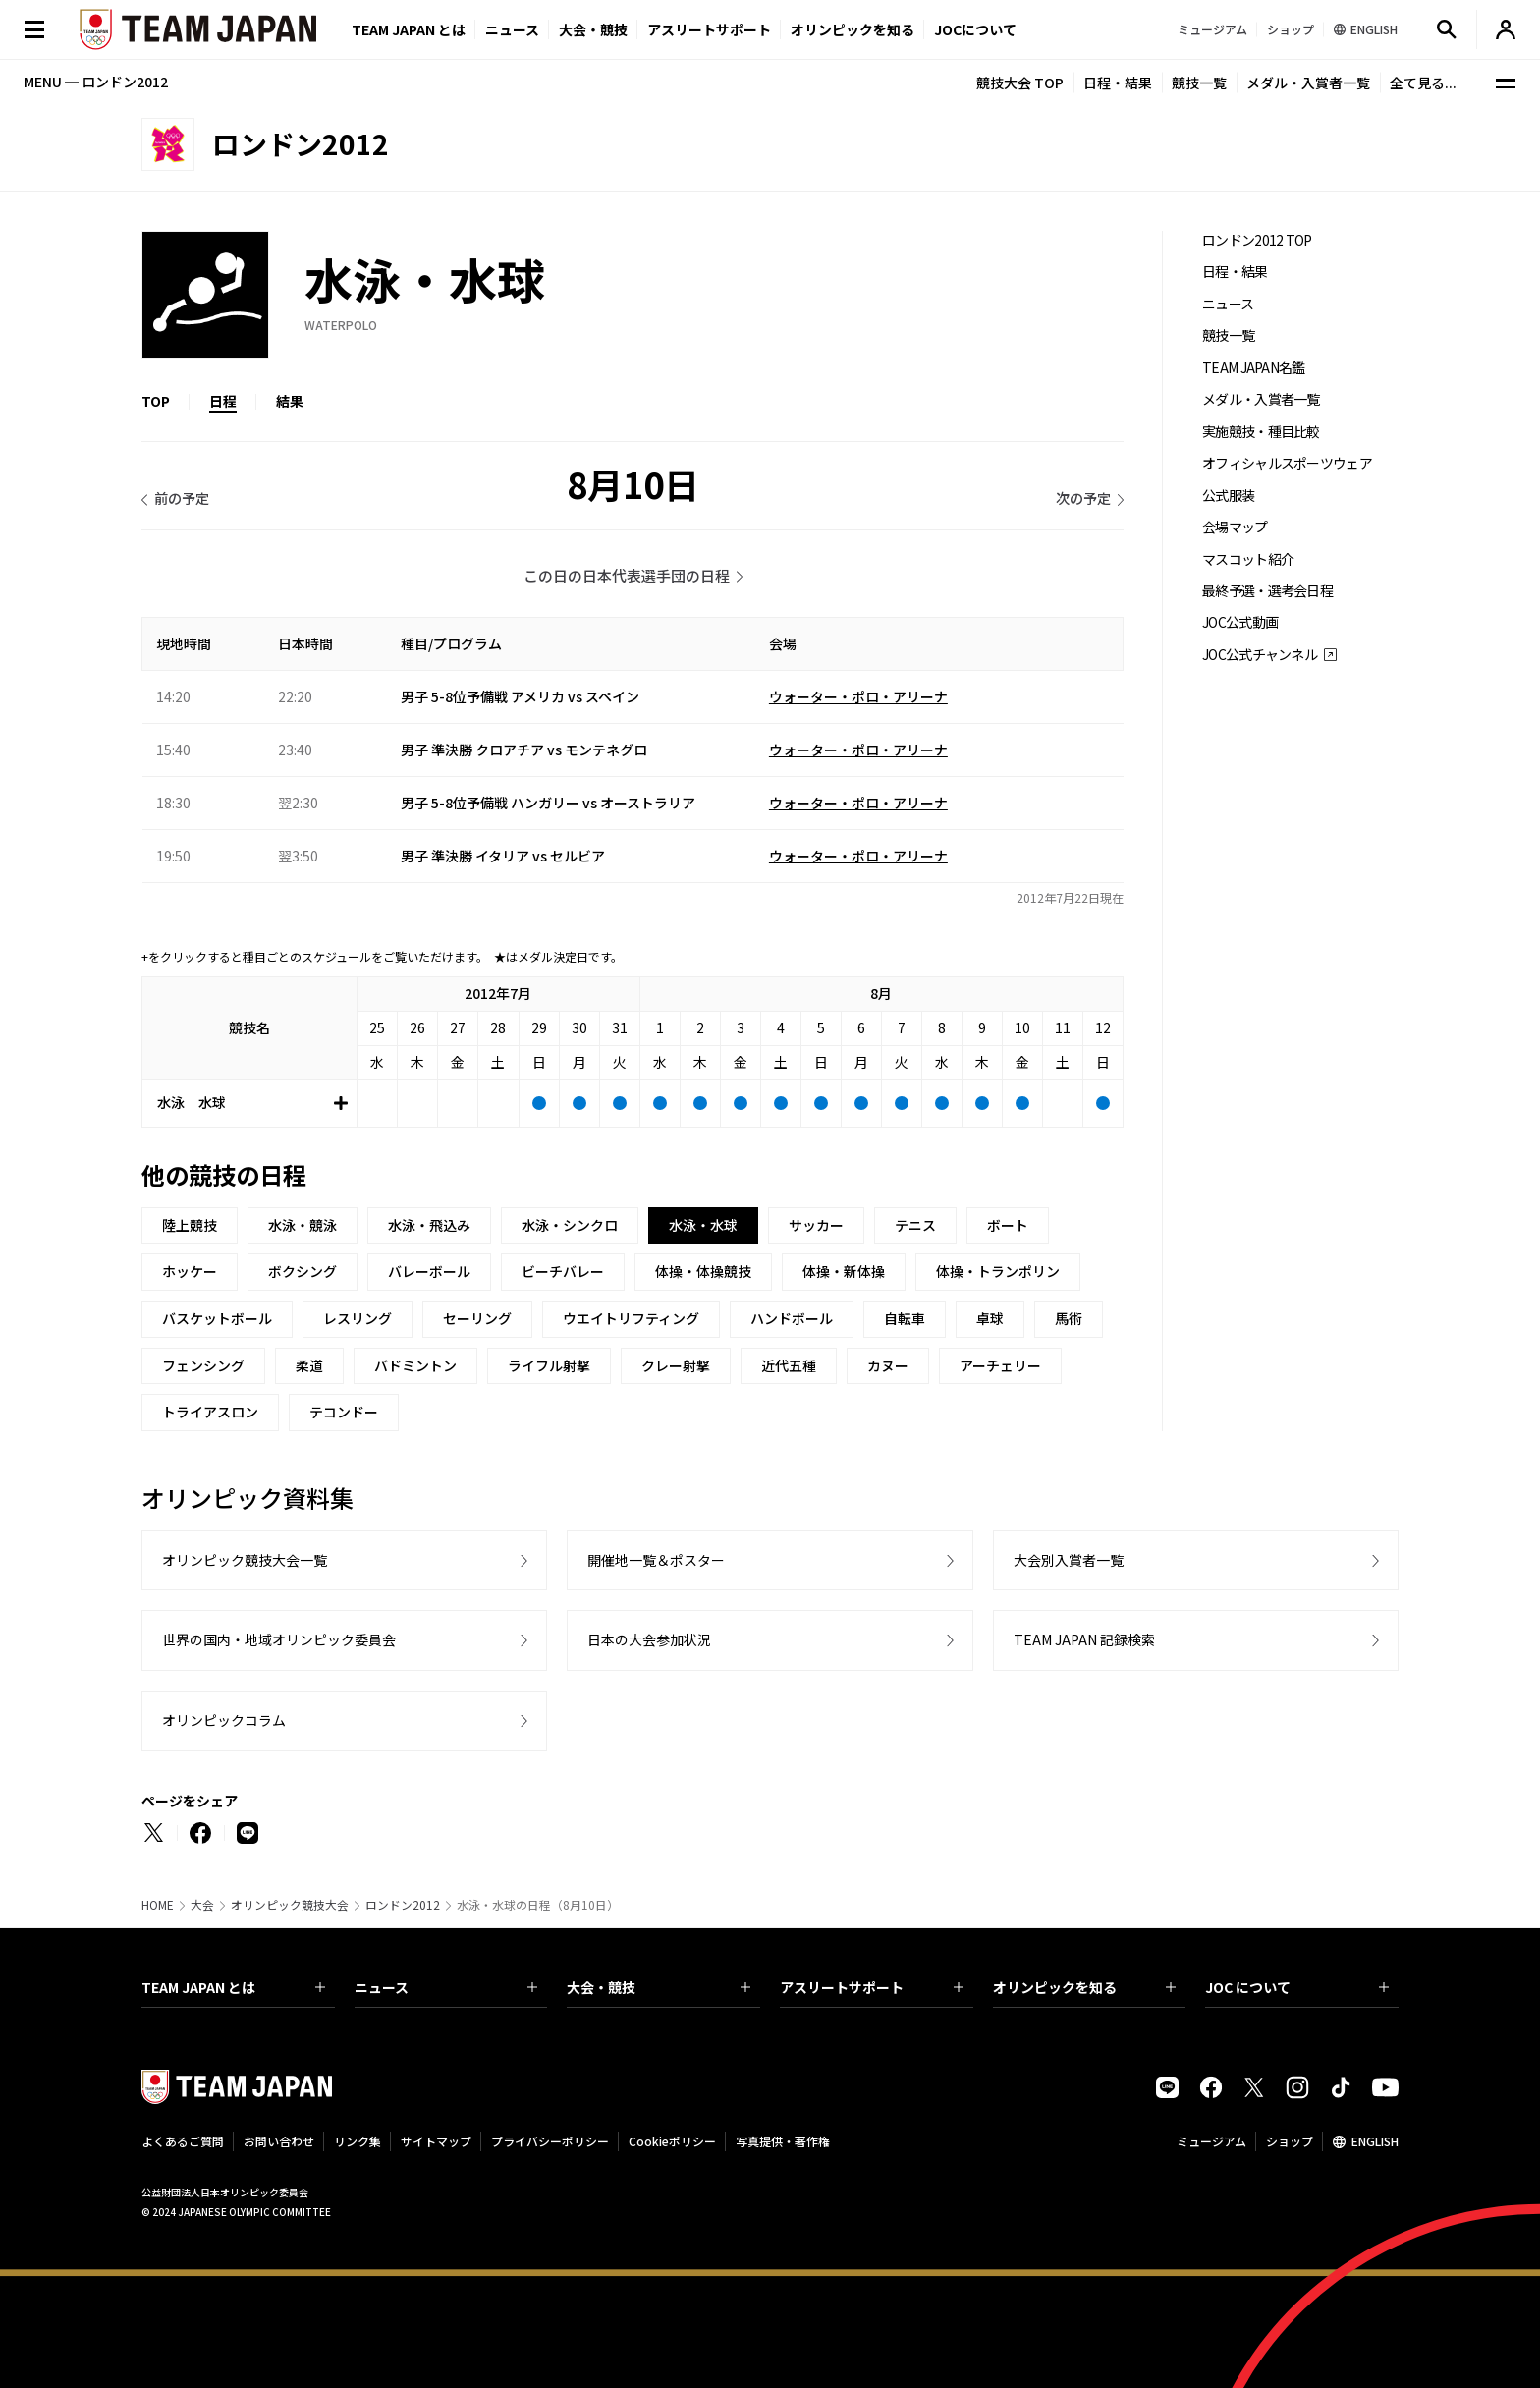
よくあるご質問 (182, 2141)
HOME (157, 1905)
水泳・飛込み (429, 1225)
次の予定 (1083, 498)
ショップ (1289, 2141)
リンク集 (357, 2141)
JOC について (1297, 1987)
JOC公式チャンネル (1259, 654)
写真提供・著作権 (783, 2141)
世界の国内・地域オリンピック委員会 (279, 1639)
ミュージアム (1211, 2141)
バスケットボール (217, 1318)
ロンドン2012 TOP (1257, 240)
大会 (202, 1905)
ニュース (512, 29)
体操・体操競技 (703, 1271)
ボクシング (302, 1271)
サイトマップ (436, 2141)
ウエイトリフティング (631, 1318)
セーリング (477, 1318)
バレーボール (429, 1271)
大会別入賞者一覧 (1069, 1560)
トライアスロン (210, 1411)
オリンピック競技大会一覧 (244, 1560)
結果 (289, 401)
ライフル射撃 (549, 1365)
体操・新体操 (843, 1271)
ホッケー (189, 1271)
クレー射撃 (675, 1365)
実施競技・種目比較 (1261, 431)
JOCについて (975, 29)
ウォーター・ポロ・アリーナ (858, 696)
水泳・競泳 (302, 1225)
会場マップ (1235, 527)
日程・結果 (1117, 82)
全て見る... (1423, 82)
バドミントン (415, 1365)
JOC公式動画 (1240, 622)
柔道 (309, 1365)
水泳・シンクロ (570, 1225)
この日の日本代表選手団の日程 (626, 575)
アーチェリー (1000, 1365)
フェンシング (203, 1365)
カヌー (887, 1365)
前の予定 (181, 498)
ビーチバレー (563, 1271)
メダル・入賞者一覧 (1308, 82)
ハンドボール (791, 1318)
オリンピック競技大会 (290, 1905)
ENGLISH (1375, 2141)
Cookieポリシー (672, 2141)
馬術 (1068, 1318)
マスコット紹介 (1247, 559)
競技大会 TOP (1020, 82)
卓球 (990, 1318)
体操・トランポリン (998, 1271)
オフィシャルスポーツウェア (1287, 463)
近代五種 (788, 1365)
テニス (915, 1225)
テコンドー (343, 1411)
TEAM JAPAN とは (233, 1987)
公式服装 (1228, 495)
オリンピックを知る (852, 29)
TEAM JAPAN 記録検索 (1084, 1639)
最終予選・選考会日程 (1267, 591)
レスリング (357, 1318)
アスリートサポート (709, 29)
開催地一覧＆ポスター (656, 1560)
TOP (155, 401)
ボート (1007, 1225)
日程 (223, 401)
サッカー (816, 1225)
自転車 (904, 1318)
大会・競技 (658, 1987)
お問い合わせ (279, 2141)
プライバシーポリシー (550, 2141)
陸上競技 (189, 1225)
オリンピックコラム (224, 1720)
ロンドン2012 (402, 1905)
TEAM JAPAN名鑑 (1253, 368)
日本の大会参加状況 (649, 1639)
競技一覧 (1199, 82)
